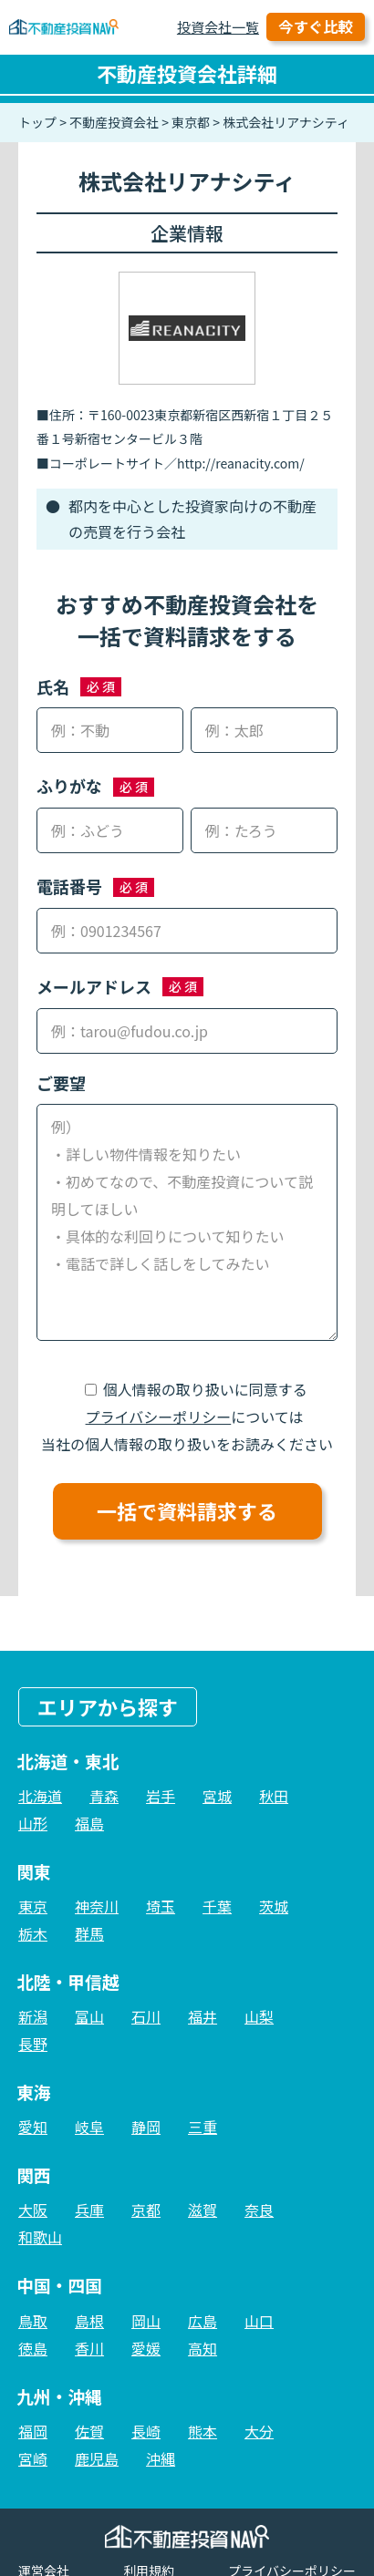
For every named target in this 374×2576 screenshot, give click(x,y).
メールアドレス (93, 986)
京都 (146, 2210)
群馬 (89, 1933)
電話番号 (69, 886)
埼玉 (160, 1906)
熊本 (202, 2431)
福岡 (32, 2431)
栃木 (32, 1933)
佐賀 (89, 2431)
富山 (89, 2016)
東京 (32, 1906)
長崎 (146, 2431)
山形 (32, 1823)
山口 (259, 2321)
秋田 (273, 1796)
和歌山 (40, 2237)
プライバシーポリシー (159, 1416)
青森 (104, 1796)
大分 (259, 2431)
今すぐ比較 (315, 26)
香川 (89, 2348)
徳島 (32, 2348)
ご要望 (61, 1083)
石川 (146, 2016)
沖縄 (160, 2458)
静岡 (146, 2127)
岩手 (160, 1796)
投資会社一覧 (218, 26)
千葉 (217, 1906)
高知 (202, 2348)
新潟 (32, 2016)
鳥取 (32, 2321)
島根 (89, 2321)
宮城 (217, 1796)
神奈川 (97, 1906)
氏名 (52, 686)
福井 (202, 2016)
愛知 (32, 2127)
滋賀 (202, 2210)
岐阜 (89, 2127)
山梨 (259, 2016)
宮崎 (32, 2458)
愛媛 (146, 2348)
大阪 (32, 2210)
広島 (202, 2321)
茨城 (273, 1906)
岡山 (146, 2321)
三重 (202, 2127)
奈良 (259, 2210)
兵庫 (89, 2210)
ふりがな (69, 786)
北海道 (40, 1796)
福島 (89, 1823)
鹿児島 (97, 2458)
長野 (32, 2044)
